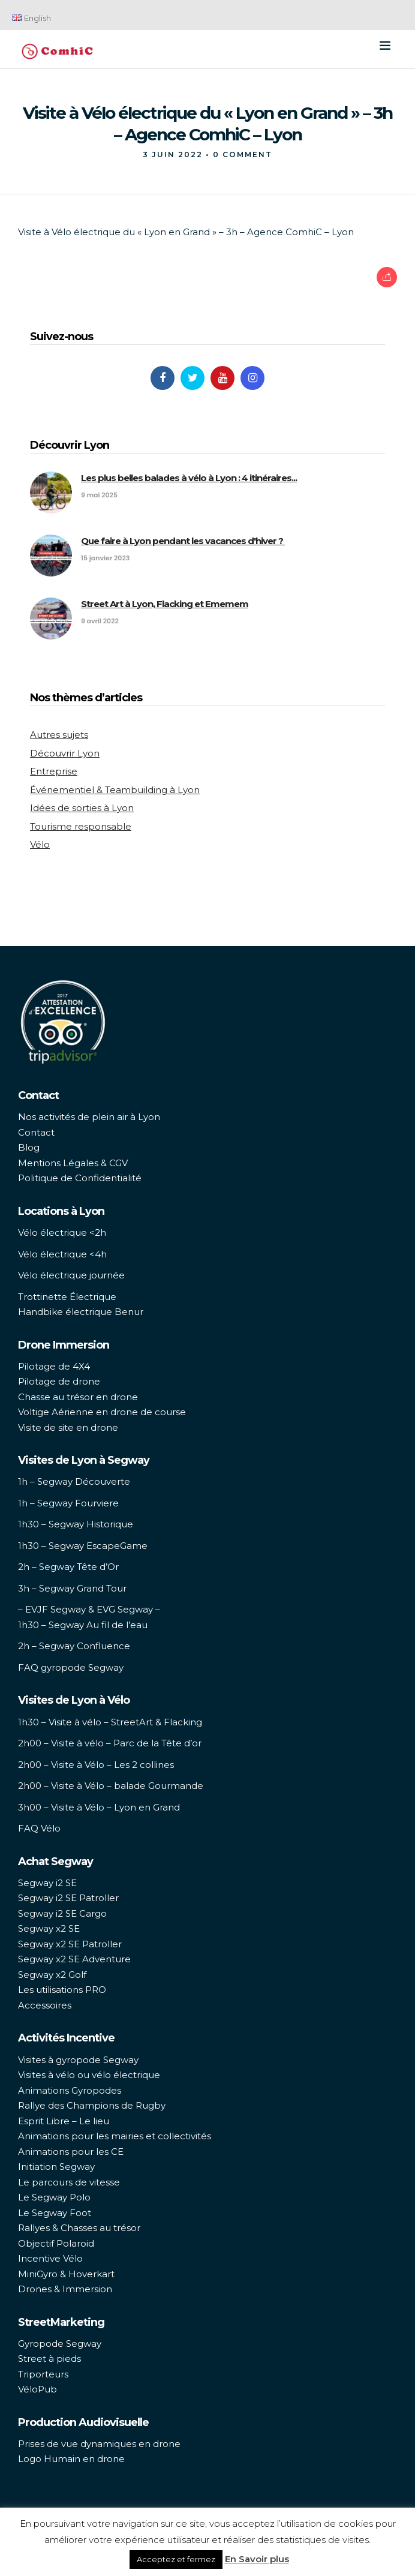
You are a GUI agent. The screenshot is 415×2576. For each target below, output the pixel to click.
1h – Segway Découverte (74, 1481)
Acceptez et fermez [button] (176, 2559)
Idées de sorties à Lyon (82, 807)
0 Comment (242, 154)
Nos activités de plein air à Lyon (89, 1116)
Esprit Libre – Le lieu (63, 2121)
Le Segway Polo (54, 2197)
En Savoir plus (257, 2559)
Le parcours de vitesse (69, 2182)
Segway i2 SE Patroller (68, 1898)
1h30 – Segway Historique (75, 1524)
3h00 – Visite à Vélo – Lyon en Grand (99, 1807)
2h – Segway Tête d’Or (68, 1566)
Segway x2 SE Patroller (70, 1944)
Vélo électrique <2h (62, 1232)
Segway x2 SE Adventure (74, 1959)
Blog (29, 1147)
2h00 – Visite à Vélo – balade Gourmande (110, 1785)
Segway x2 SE (49, 1928)
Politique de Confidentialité (80, 1178)
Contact (36, 1132)
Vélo (40, 844)
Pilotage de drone (59, 1381)
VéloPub (37, 2389)
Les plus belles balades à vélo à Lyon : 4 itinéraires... (189, 478)
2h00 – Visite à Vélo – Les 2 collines (96, 1764)
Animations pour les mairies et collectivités (114, 2136)
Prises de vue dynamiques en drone (99, 2443)
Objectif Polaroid (56, 2243)
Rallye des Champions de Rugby (92, 2105)
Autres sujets (59, 734)
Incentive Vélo (50, 2258)
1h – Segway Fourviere (68, 1503)
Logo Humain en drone (71, 2458)
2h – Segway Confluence (74, 1646)
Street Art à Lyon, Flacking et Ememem (164, 604)
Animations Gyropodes (69, 2090)
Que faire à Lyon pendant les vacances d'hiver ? (183, 541)
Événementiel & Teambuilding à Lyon (115, 789)
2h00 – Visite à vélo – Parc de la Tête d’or (110, 1743)
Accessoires (44, 2005)
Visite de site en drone (68, 1427)
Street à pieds (49, 2358)
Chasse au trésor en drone (78, 1397)
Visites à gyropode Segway (78, 2059)
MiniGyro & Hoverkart (66, 2274)
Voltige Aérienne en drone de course (102, 1412)
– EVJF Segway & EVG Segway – (89, 1609)
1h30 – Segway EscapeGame (83, 1545)
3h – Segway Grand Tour (72, 1588)
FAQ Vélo (39, 1828)
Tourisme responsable (80, 826)
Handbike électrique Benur (80, 1311)
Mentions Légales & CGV (73, 1163)
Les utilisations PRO (62, 1989)
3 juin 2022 (173, 154)
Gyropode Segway (59, 2343)
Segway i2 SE (47, 1883)
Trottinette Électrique (67, 1296)
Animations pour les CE (71, 2151)
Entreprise (53, 771)
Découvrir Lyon (65, 753)
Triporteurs (43, 2374)
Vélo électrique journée (71, 1275)
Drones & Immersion (65, 2289)
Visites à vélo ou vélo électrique (89, 2074)
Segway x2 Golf (52, 1974)
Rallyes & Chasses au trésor (79, 2227)
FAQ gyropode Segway (71, 1667)
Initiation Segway (56, 2166)
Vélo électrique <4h (62, 1254)
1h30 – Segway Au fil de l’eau (83, 1625)
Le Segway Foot (54, 2212)
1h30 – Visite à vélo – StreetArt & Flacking (110, 1722)
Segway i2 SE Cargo (62, 1913)
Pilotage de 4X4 (54, 1366)
